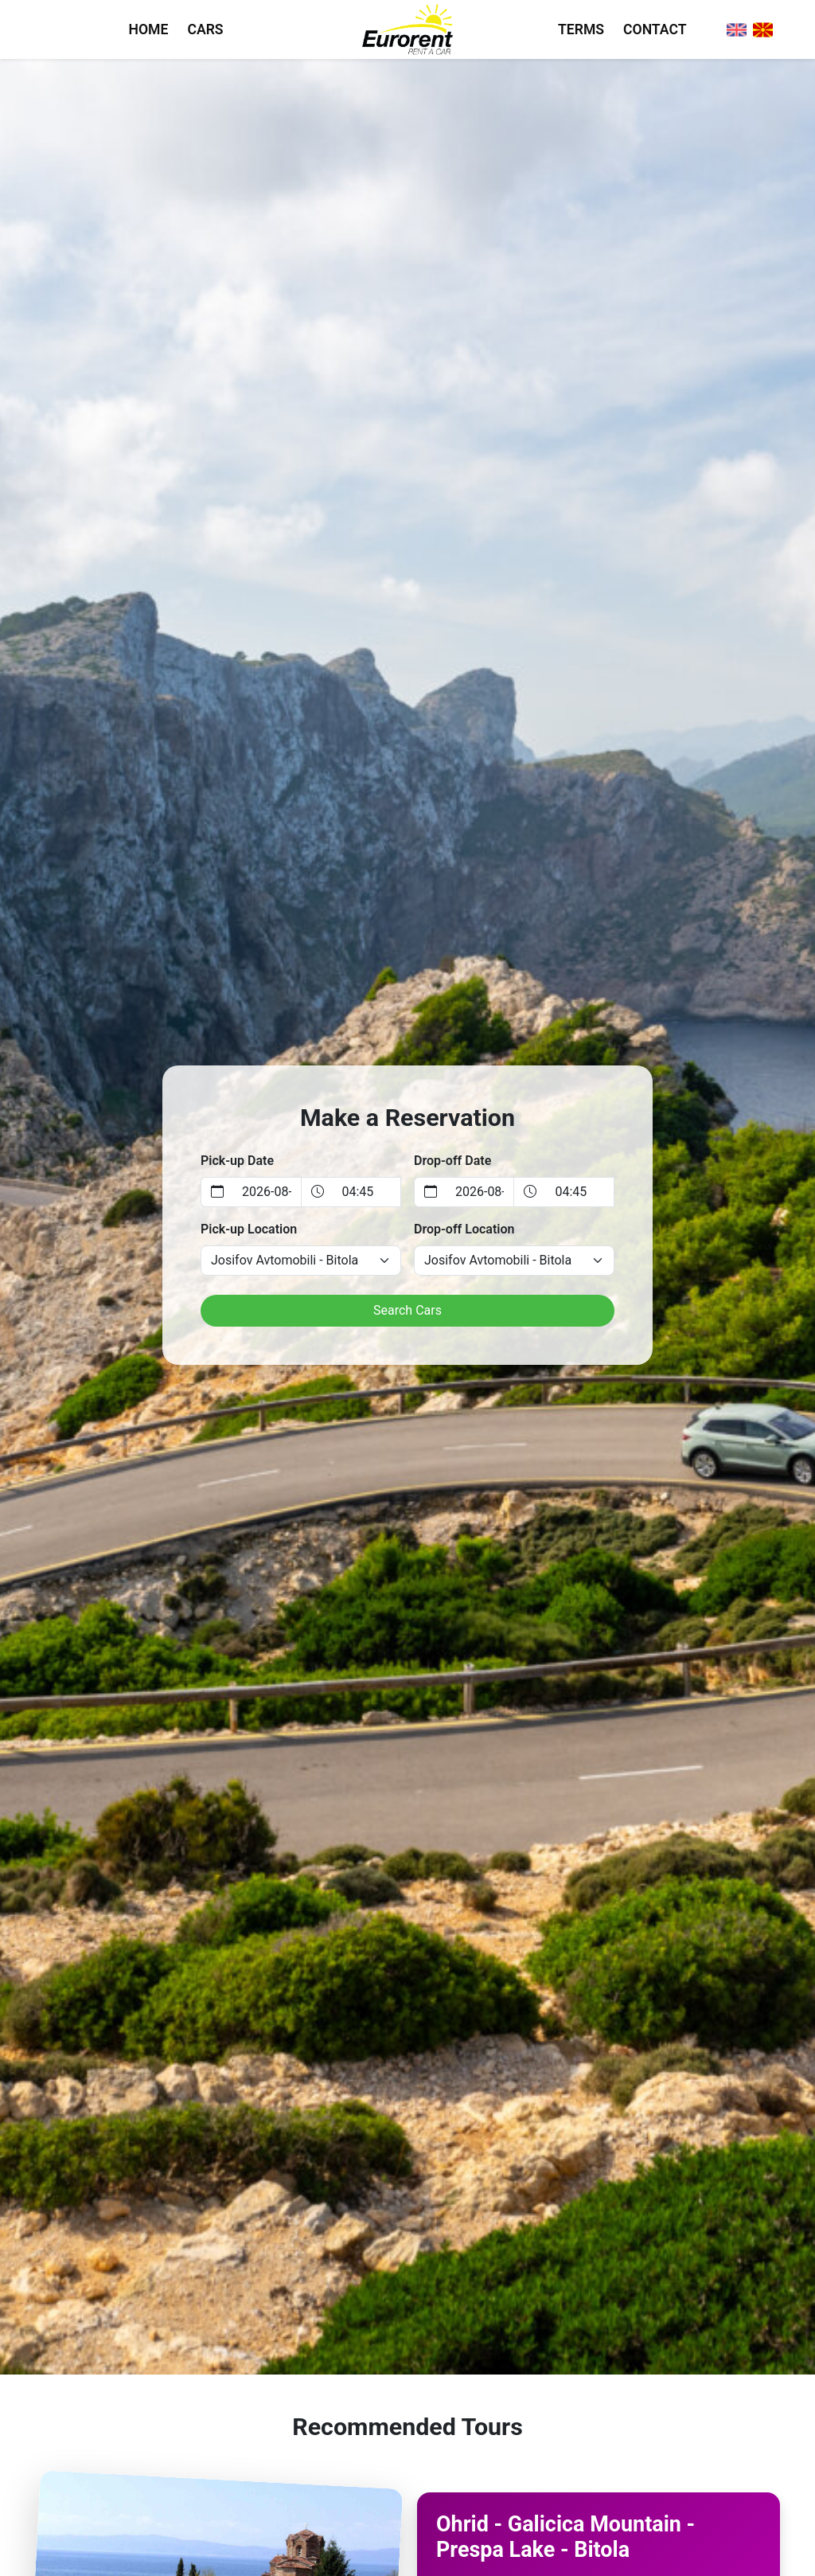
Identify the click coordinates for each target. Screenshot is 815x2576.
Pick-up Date (237, 1160)
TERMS (581, 29)
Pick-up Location (249, 1229)
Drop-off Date (452, 1160)
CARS (205, 29)
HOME (149, 29)
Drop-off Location (464, 1229)
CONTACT (654, 29)
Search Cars (407, 1310)
